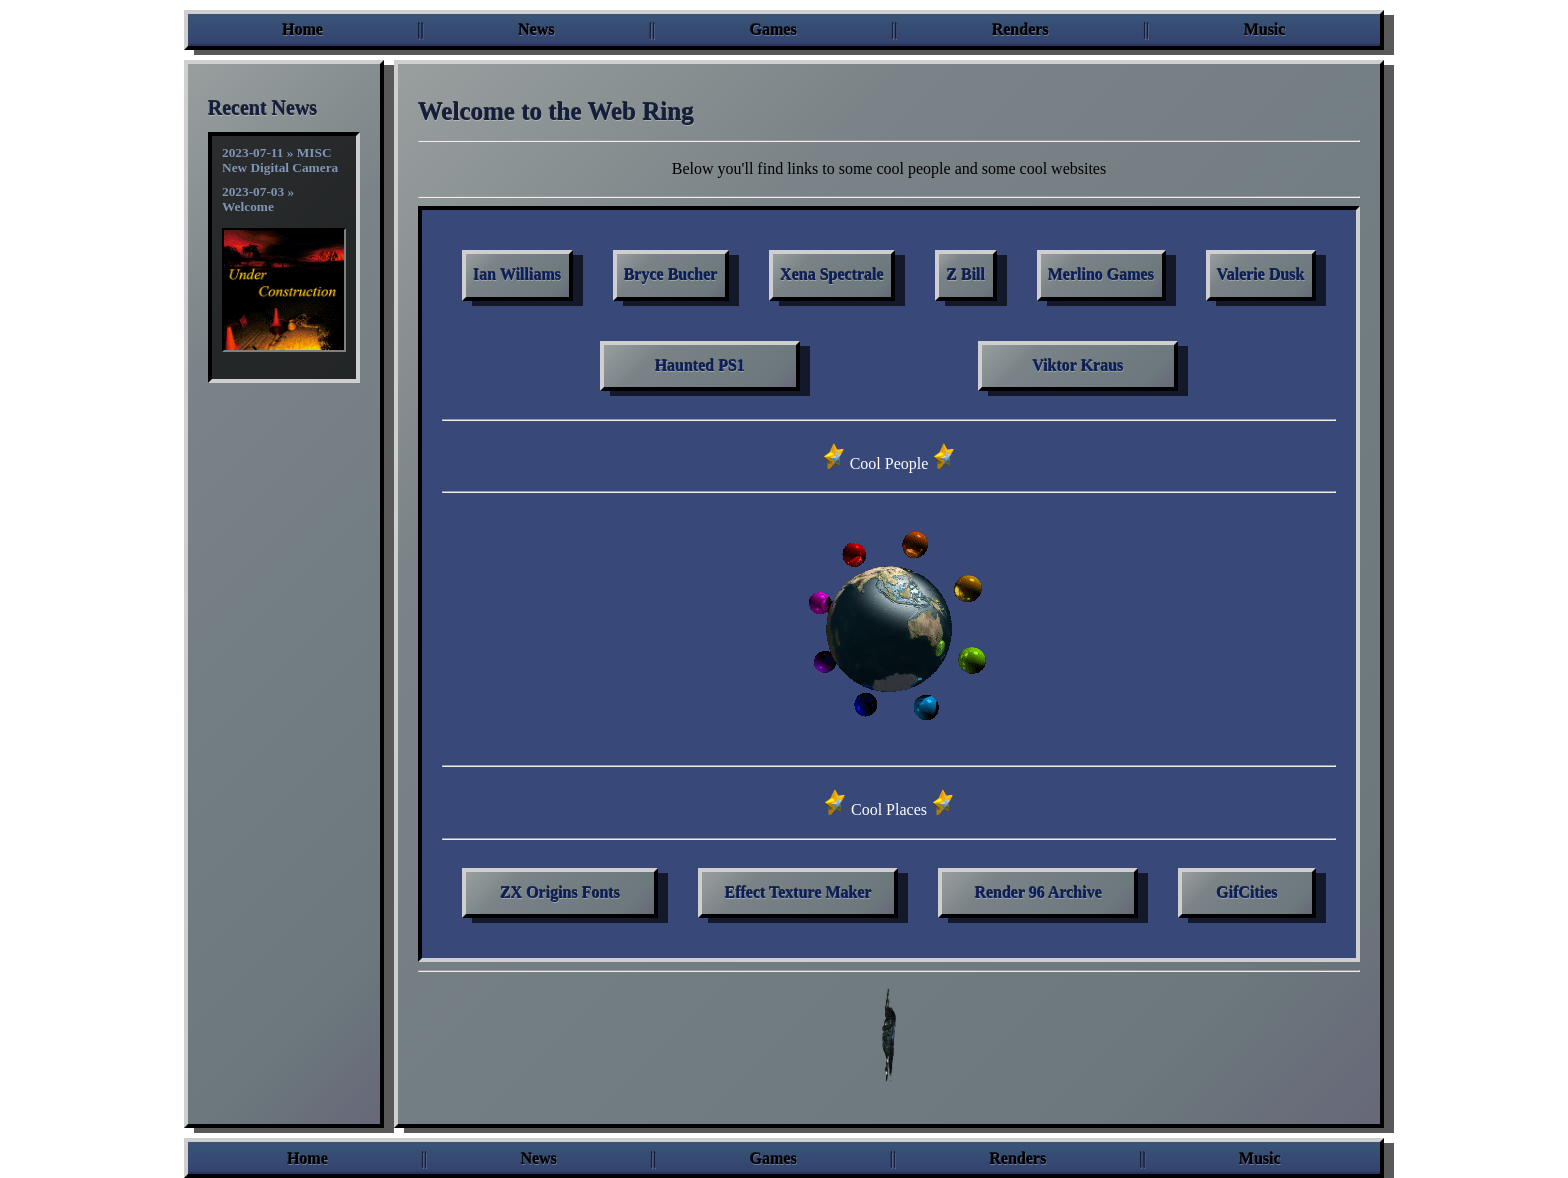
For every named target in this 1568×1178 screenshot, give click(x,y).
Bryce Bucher (671, 274)
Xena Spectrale (832, 274)
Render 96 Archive (1038, 892)
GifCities (1247, 892)
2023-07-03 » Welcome (258, 199)
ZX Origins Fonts (560, 892)
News (536, 29)
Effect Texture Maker (798, 892)
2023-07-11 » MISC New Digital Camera (280, 160)
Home (302, 29)
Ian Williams (517, 274)
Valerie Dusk (1261, 274)
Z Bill (966, 274)
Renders (1020, 29)
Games (773, 29)
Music (1265, 29)
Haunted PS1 (700, 365)
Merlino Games (1101, 274)
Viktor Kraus (1077, 365)
